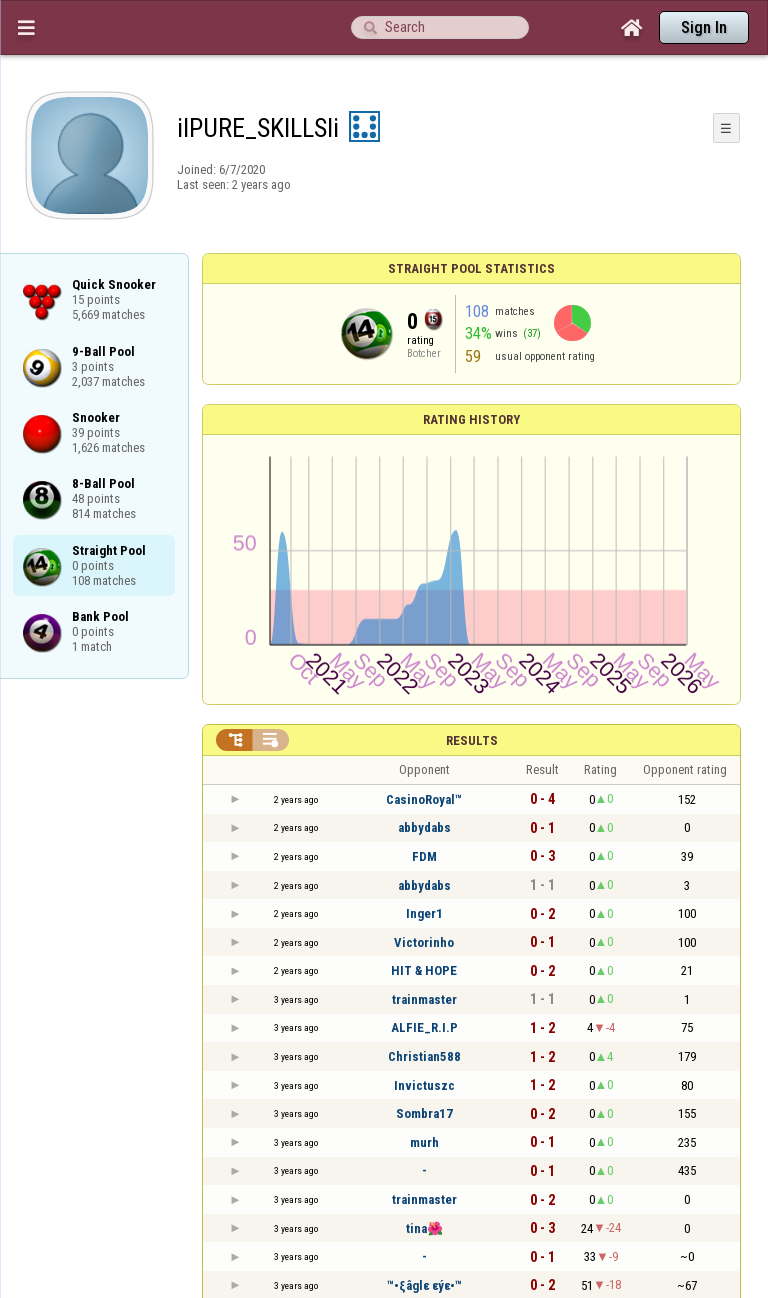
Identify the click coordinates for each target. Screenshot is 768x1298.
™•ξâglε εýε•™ (424, 1285)
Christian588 (424, 1056)
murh (424, 1142)
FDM (424, 856)
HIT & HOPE (424, 970)
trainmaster (424, 999)
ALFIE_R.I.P (424, 1027)
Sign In (704, 27)
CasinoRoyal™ (424, 799)
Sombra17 (424, 1113)
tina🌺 (424, 1228)
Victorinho (424, 942)
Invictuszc (424, 1085)
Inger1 (424, 913)
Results (472, 740)
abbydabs (424, 827)
